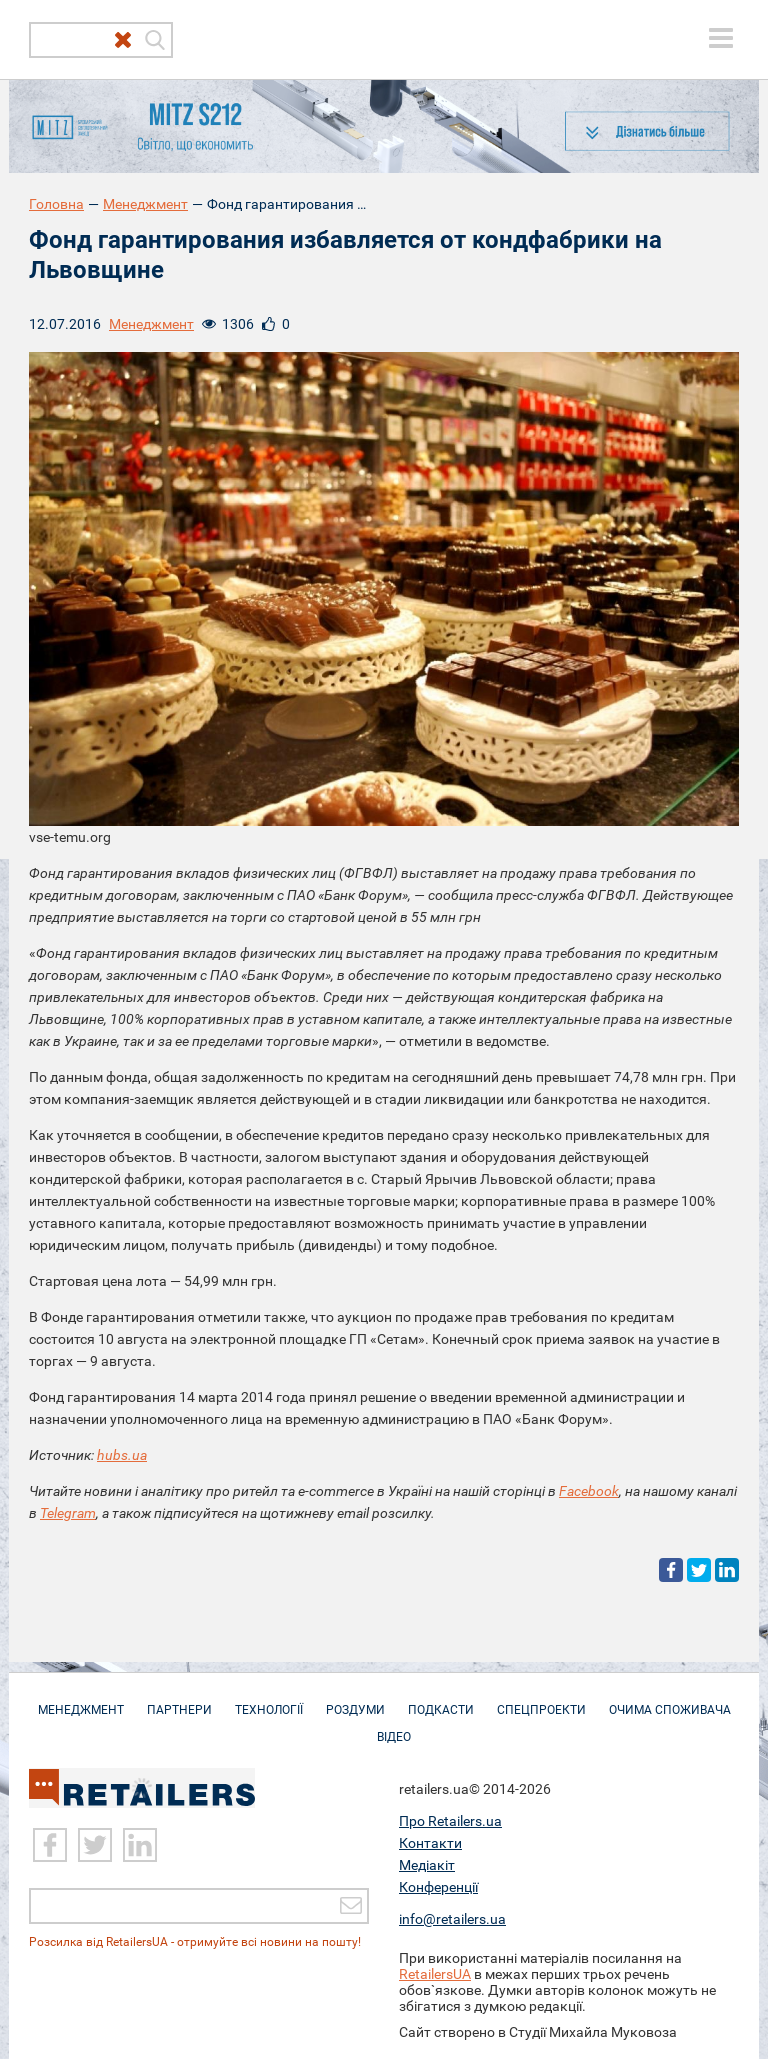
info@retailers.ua (452, 1918)
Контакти (430, 1842)
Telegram (68, 1513)
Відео (394, 1727)
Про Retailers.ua (450, 1820)
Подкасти (441, 1700)
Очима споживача (670, 1700)
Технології (269, 1700)
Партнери (179, 1700)
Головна (56, 204)
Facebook (589, 1491)
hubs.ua (122, 1455)
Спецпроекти (541, 1700)
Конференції (438, 1886)
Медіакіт (427, 1864)
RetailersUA (435, 1973)
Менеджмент (145, 204)
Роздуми (355, 1700)
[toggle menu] (721, 38)
